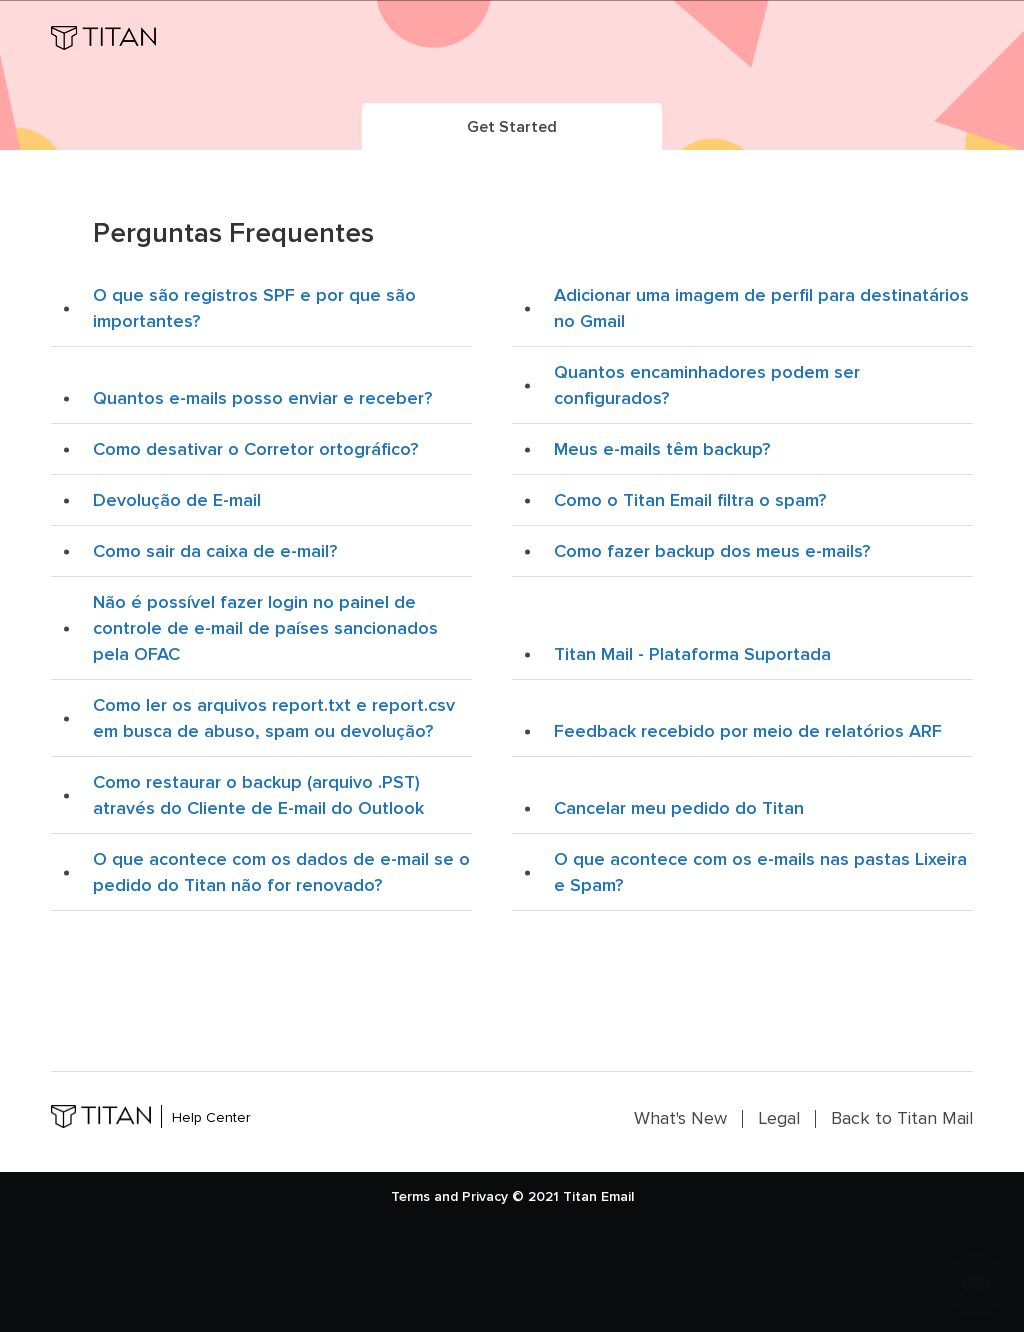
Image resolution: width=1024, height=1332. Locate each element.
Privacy (485, 1196)
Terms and (424, 1196)
